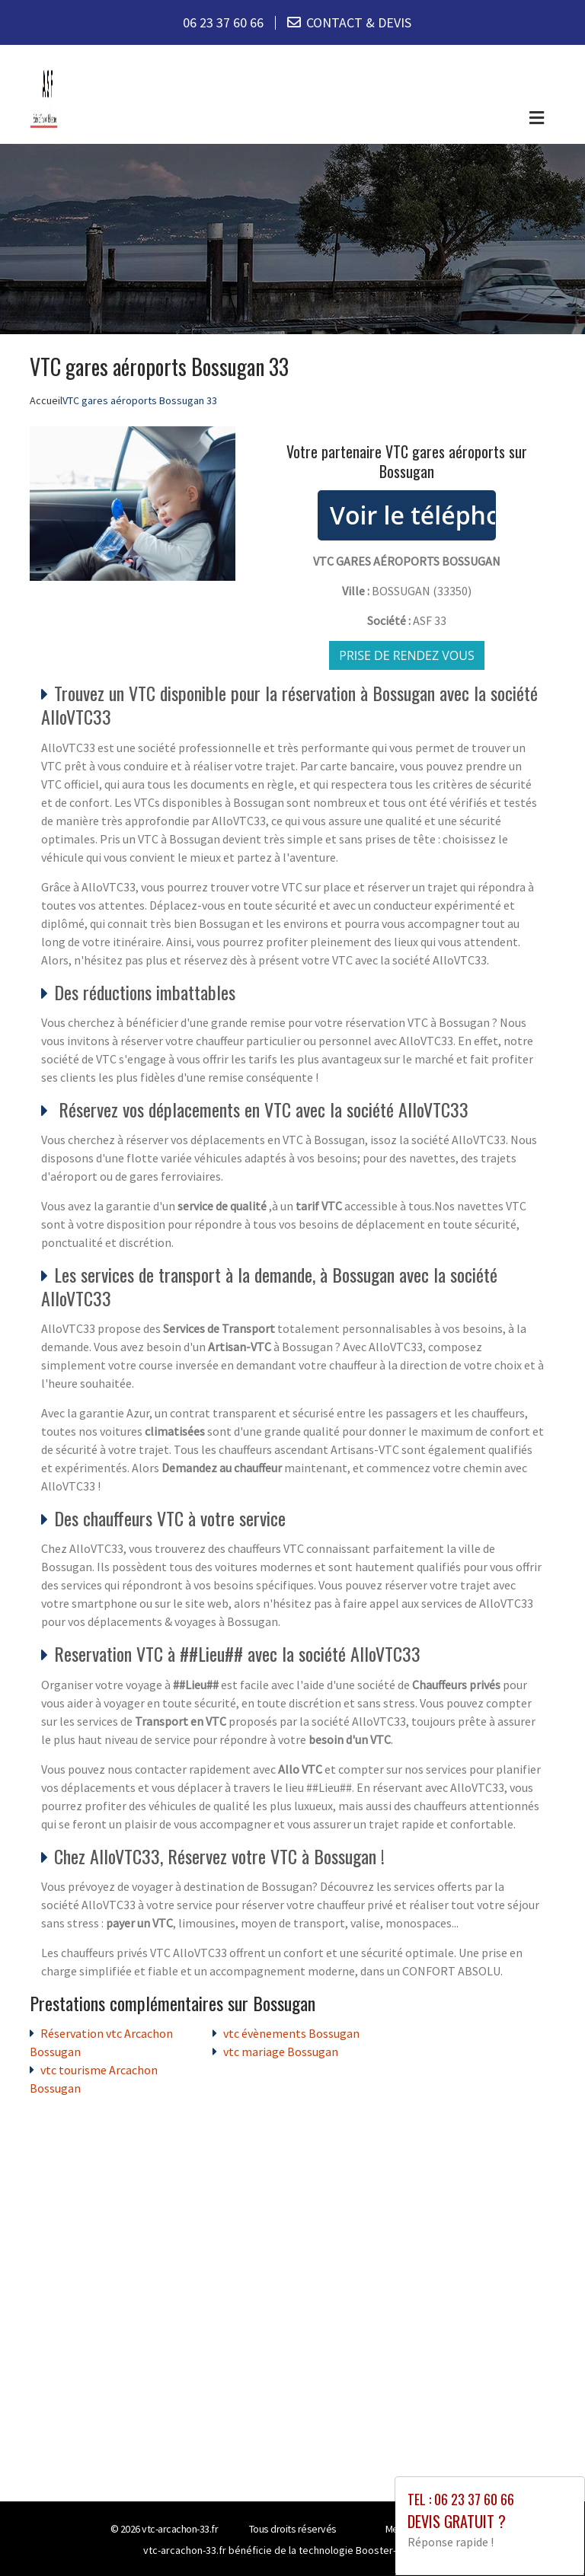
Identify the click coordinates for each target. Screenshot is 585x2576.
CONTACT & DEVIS (358, 22)
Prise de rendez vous (407, 655)
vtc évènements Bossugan (291, 2033)
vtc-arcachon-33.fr (180, 2529)
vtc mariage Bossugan (280, 2051)
